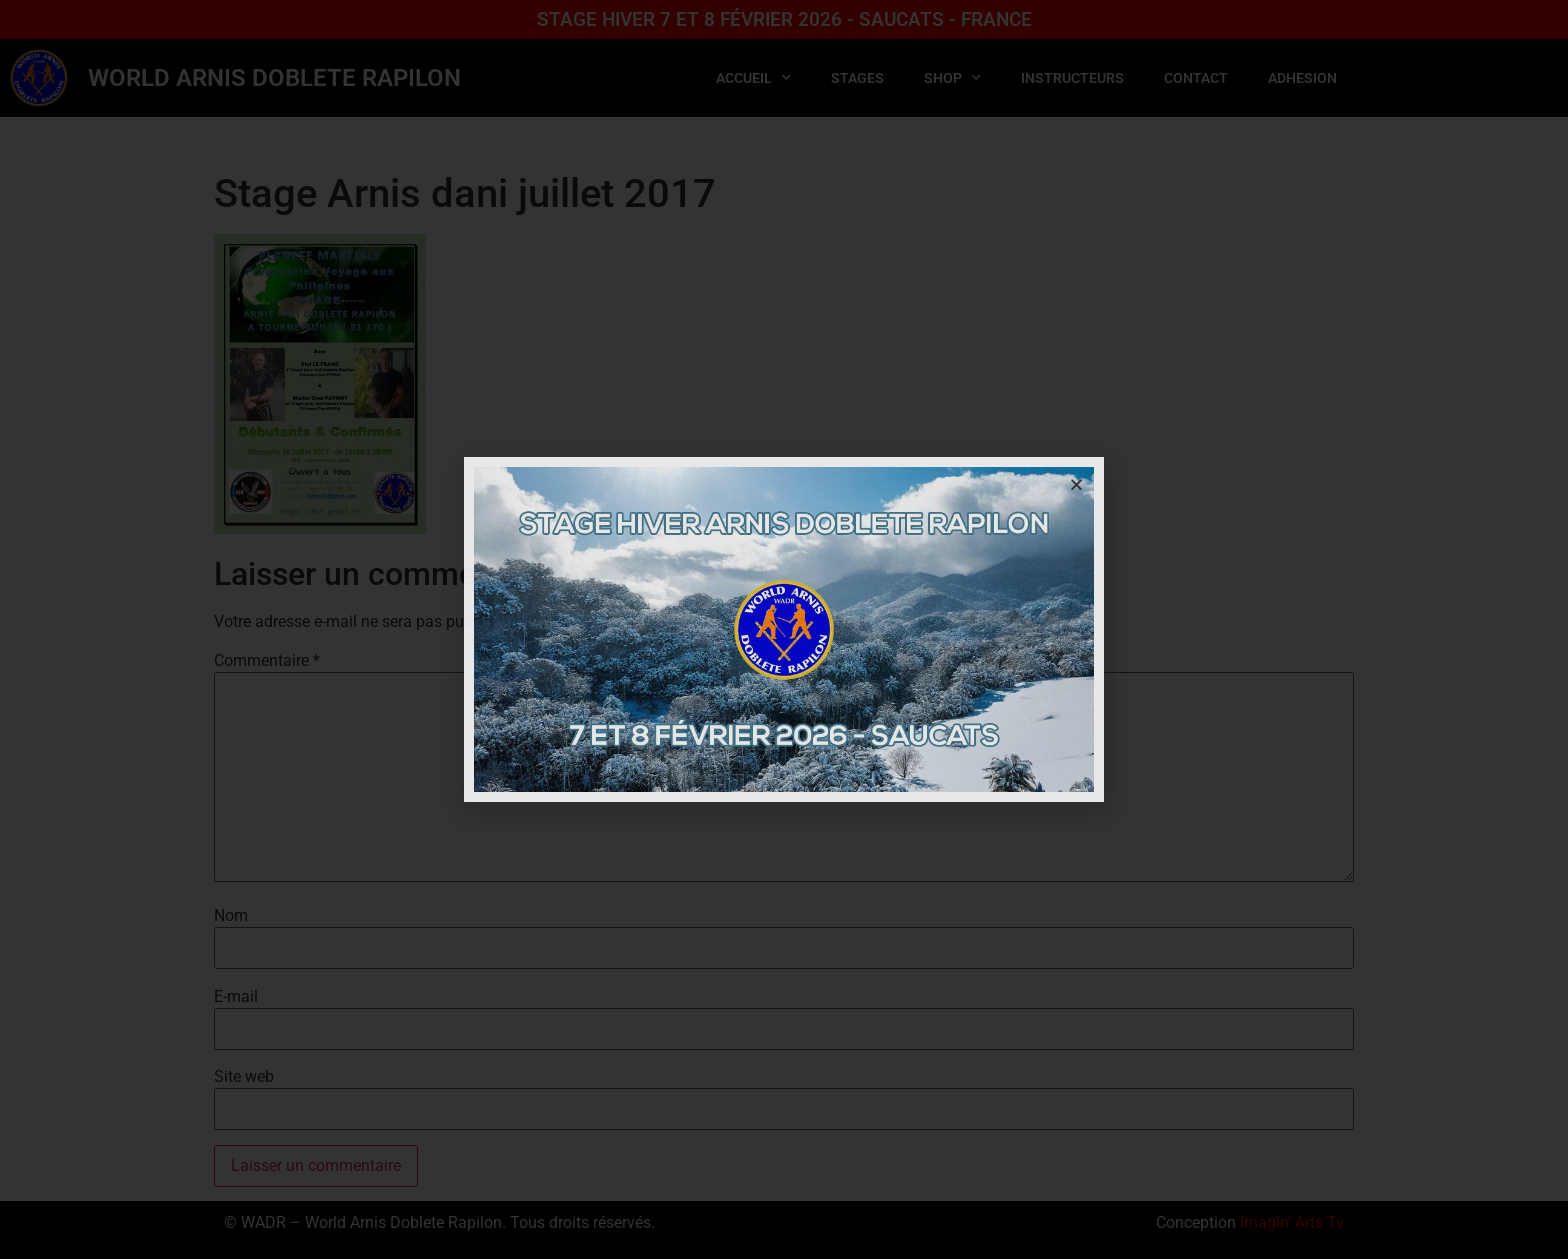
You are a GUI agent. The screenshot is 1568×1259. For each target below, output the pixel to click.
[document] (784, 629)
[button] (1076, 484)
